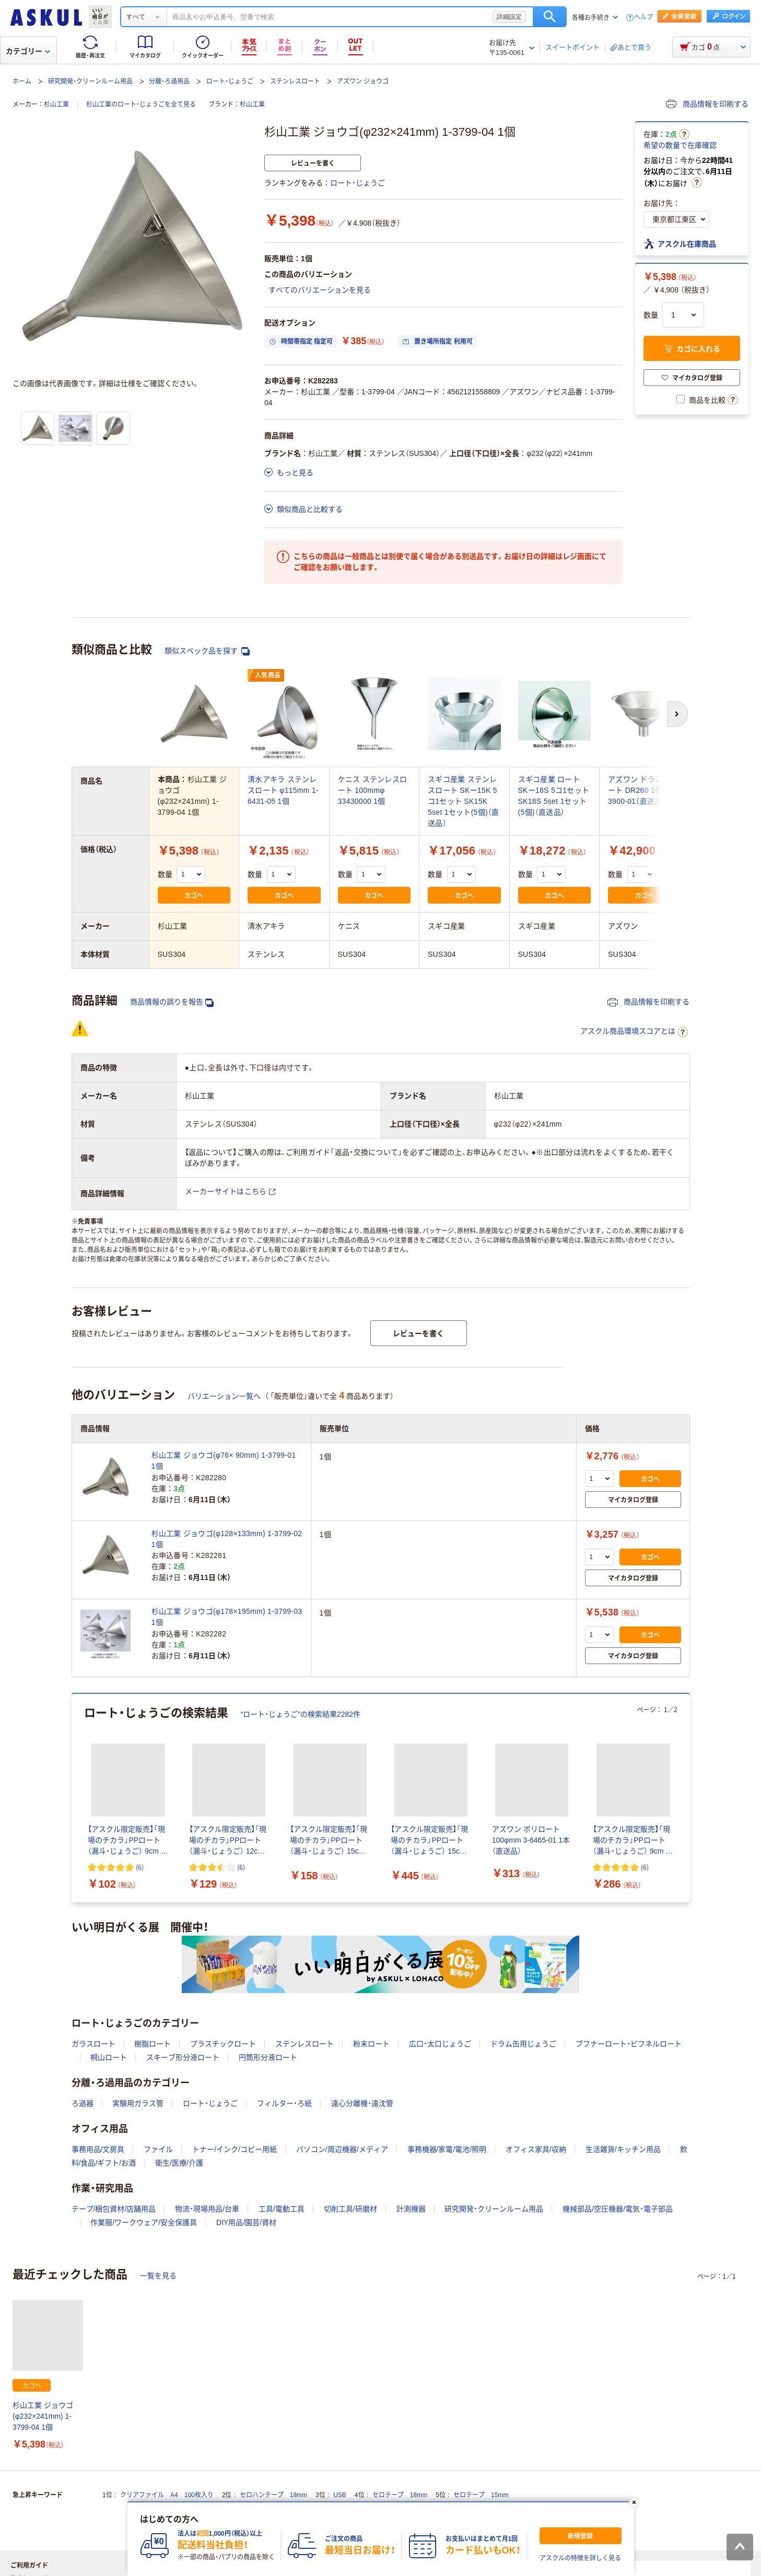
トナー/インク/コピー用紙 (234, 2149)
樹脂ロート (152, 2044)
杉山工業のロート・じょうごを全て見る (141, 104)
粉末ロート (371, 2044)
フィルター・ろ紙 (284, 2103)
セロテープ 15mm (480, 2495)
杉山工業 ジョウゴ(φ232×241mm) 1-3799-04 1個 (43, 2416)
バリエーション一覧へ (224, 1396)
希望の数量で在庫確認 (680, 145)
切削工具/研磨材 (350, 2209)
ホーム (22, 81)
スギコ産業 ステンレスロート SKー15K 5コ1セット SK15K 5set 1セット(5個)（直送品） (463, 801)
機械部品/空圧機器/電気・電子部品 (618, 2209)
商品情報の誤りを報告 (172, 1002)
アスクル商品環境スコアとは (634, 1032)
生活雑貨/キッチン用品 (623, 2149)
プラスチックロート (223, 2044)
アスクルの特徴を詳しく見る (580, 2558)
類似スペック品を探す (207, 651)
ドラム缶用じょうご (523, 2044)
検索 (550, 16)
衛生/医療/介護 (179, 2163)
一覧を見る (158, 2275)
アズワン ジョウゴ (363, 81)
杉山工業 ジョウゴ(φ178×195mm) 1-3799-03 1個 (226, 1616)
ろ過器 (82, 2103)
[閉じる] (633, 2502)
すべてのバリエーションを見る (319, 290)
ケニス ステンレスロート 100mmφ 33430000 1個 (372, 790)
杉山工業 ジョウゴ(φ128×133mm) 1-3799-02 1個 (226, 1539)
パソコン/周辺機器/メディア (342, 2149)
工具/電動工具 (282, 2209)
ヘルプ (643, 17)
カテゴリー (28, 51)
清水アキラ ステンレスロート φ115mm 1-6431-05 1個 (283, 790)
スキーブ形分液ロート (182, 2057)
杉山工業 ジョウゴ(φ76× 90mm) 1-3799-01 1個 (223, 1460)
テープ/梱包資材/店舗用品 (114, 2209)
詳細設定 (509, 17)
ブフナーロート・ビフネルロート (629, 2044)
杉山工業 (56, 104)
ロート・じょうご (229, 81)
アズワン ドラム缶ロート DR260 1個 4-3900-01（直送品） (642, 790)
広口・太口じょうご (440, 2044)
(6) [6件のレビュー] (140, 1867)
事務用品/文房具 (98, 2149)
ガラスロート (93, 2044)
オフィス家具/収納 (536, 2149)
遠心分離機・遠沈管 (362, 2103)
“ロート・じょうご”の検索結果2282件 (301, 1714)
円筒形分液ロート (268, 2057)
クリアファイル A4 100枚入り (167, 2495)
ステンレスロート (295, 81)
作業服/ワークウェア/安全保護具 (143, 2222)
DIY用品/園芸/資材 (246, 2222)
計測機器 (411, 2209)
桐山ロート (108, 2057)
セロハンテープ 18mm (273, 2495)
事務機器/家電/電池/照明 (447, 2149)
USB (339, 2495)
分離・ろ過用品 (169, 81)
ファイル (158, 2149)
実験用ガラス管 (137, 2103)
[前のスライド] (73, 1798)
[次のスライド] (688, 1798)
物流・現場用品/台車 (207, 2209)
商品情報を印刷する (707, 104)
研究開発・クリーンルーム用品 (90, 81)
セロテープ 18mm (399, 2495)
